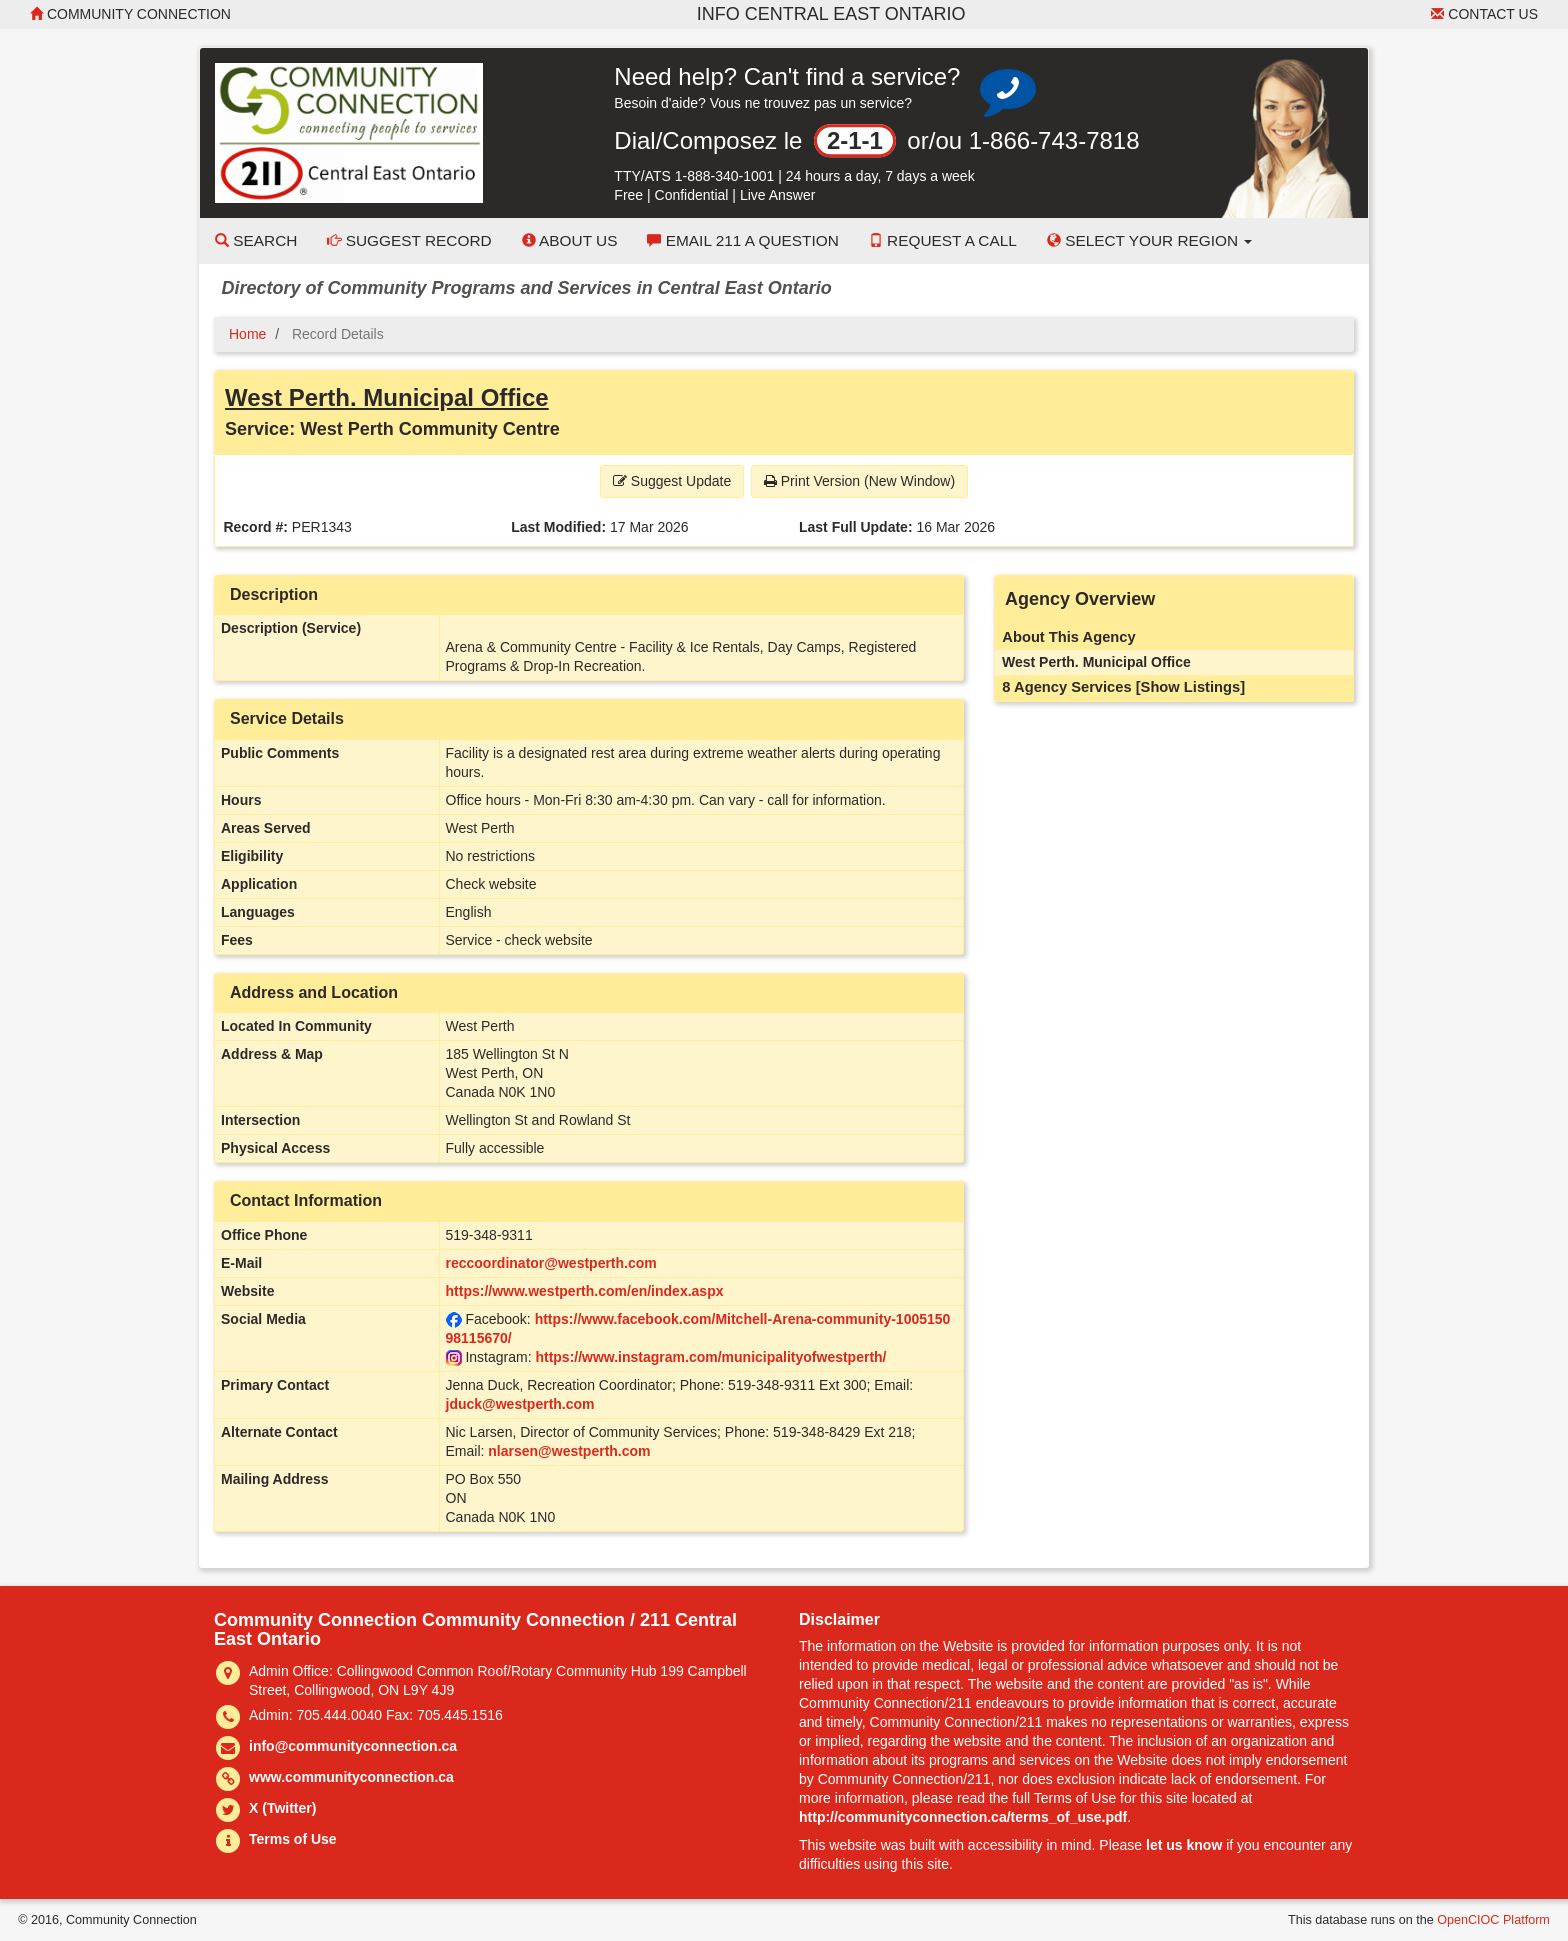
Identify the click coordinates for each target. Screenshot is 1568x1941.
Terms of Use (293, 1839)
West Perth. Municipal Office (387, 397)
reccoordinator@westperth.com (551, 1263)
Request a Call (943, 240)
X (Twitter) (282, 1808)
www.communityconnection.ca (351, 1777)
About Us (570, 240)
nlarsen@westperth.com (569, 1451)
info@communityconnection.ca (353, 1746)
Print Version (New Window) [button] (859, 481)
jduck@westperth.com (520, 1404)
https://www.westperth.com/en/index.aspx (585, 1291)
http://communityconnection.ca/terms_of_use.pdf (963, 1817)
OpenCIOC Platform (1493, 1920)
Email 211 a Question (742, 240)
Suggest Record (409, 240)
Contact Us (1484, 14)
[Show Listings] (1190, 687)
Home (247, 334)
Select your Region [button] (1150, 240)
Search (256, 240)
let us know (1184, 1845)
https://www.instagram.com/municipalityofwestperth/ (710, 1357)
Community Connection (130, 14)
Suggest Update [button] (672, 481)
